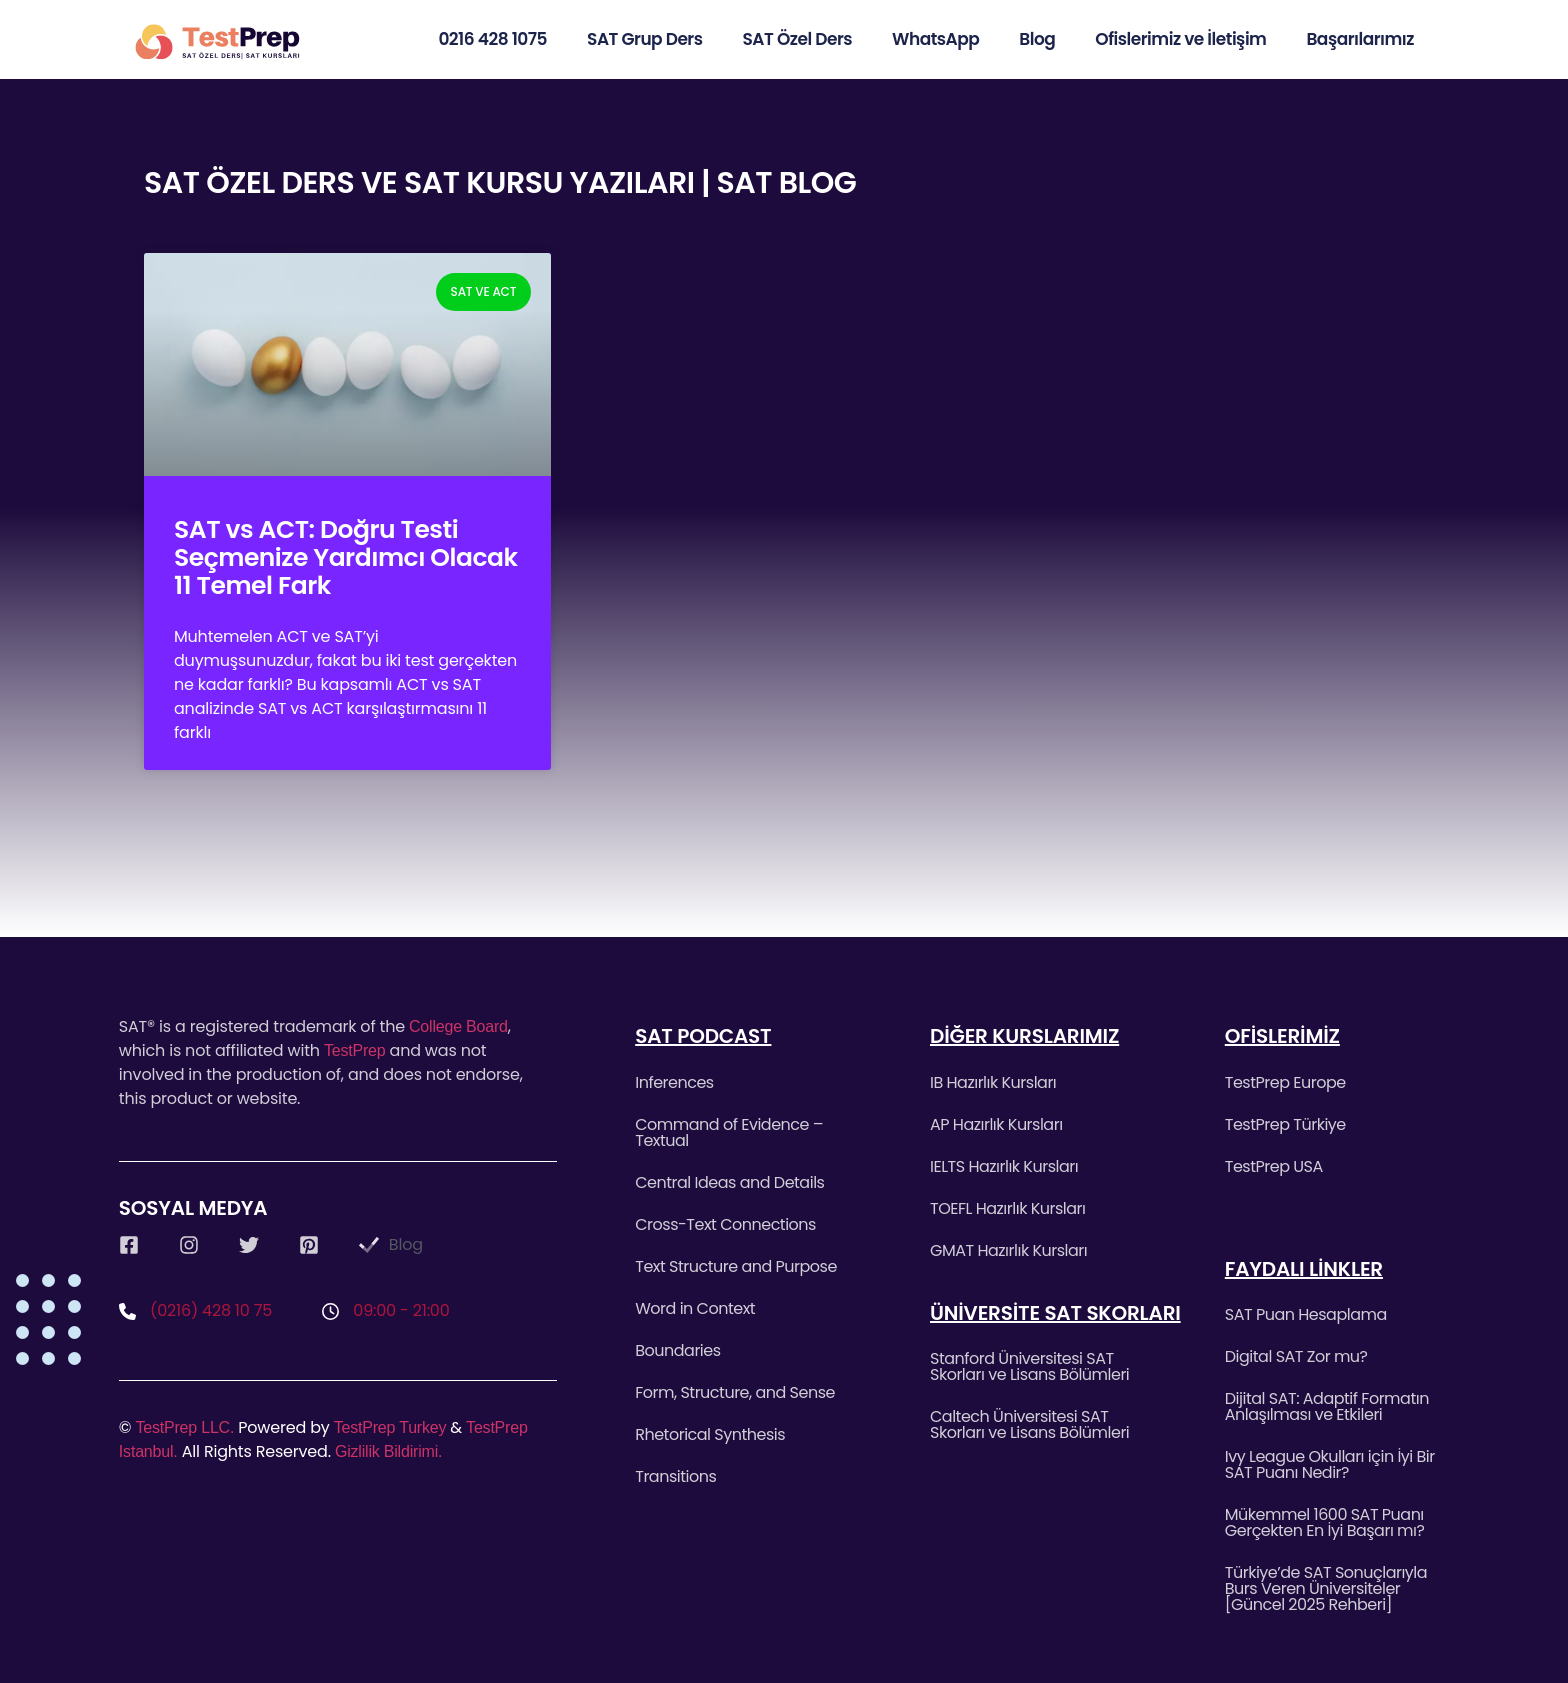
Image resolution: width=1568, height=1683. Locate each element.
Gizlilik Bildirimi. (388, 1451)
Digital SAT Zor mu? (1296, 1356)
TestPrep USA (1274, 1166)
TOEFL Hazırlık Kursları (1007, 1208)
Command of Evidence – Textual (729, 1132)
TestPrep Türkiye (1285, 1124)
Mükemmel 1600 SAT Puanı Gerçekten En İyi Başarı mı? (1325, 1522)
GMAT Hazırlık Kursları (1008, 1250)
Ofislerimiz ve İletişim (1180, 39)
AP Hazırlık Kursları (996, 1124)
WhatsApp (935, 39)
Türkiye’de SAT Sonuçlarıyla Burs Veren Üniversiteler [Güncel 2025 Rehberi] (1326, 1588)
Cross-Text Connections (725, 1224)
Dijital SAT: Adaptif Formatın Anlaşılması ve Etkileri (1327, 1406)
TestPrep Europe (1285, 1082)
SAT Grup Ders (644, 39)
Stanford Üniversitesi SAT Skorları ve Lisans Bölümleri (1029, 1366)
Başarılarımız (1360, 39)
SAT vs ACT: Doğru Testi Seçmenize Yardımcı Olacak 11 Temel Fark (345, 557)
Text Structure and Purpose (736, 1266)
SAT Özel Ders (798, 39)
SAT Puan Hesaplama (1306, 1314)
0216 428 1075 (492, 39)
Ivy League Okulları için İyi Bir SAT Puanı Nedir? (1330, 1464)
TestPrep (355, 1050)
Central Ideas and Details (729, 1182)
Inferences (674, 1082)
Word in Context (695, 1308)
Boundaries (677, 1350)
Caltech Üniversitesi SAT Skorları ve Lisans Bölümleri (1029, 1424)
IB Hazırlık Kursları (993, 1082)
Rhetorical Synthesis (710, 1434)
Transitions (675, 1476)
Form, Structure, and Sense (735, 1392)
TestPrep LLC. (184, 1427)
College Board (458, 1026)
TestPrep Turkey (390, 1427)
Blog (1037, 39)
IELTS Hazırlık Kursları (1004, 1166)
